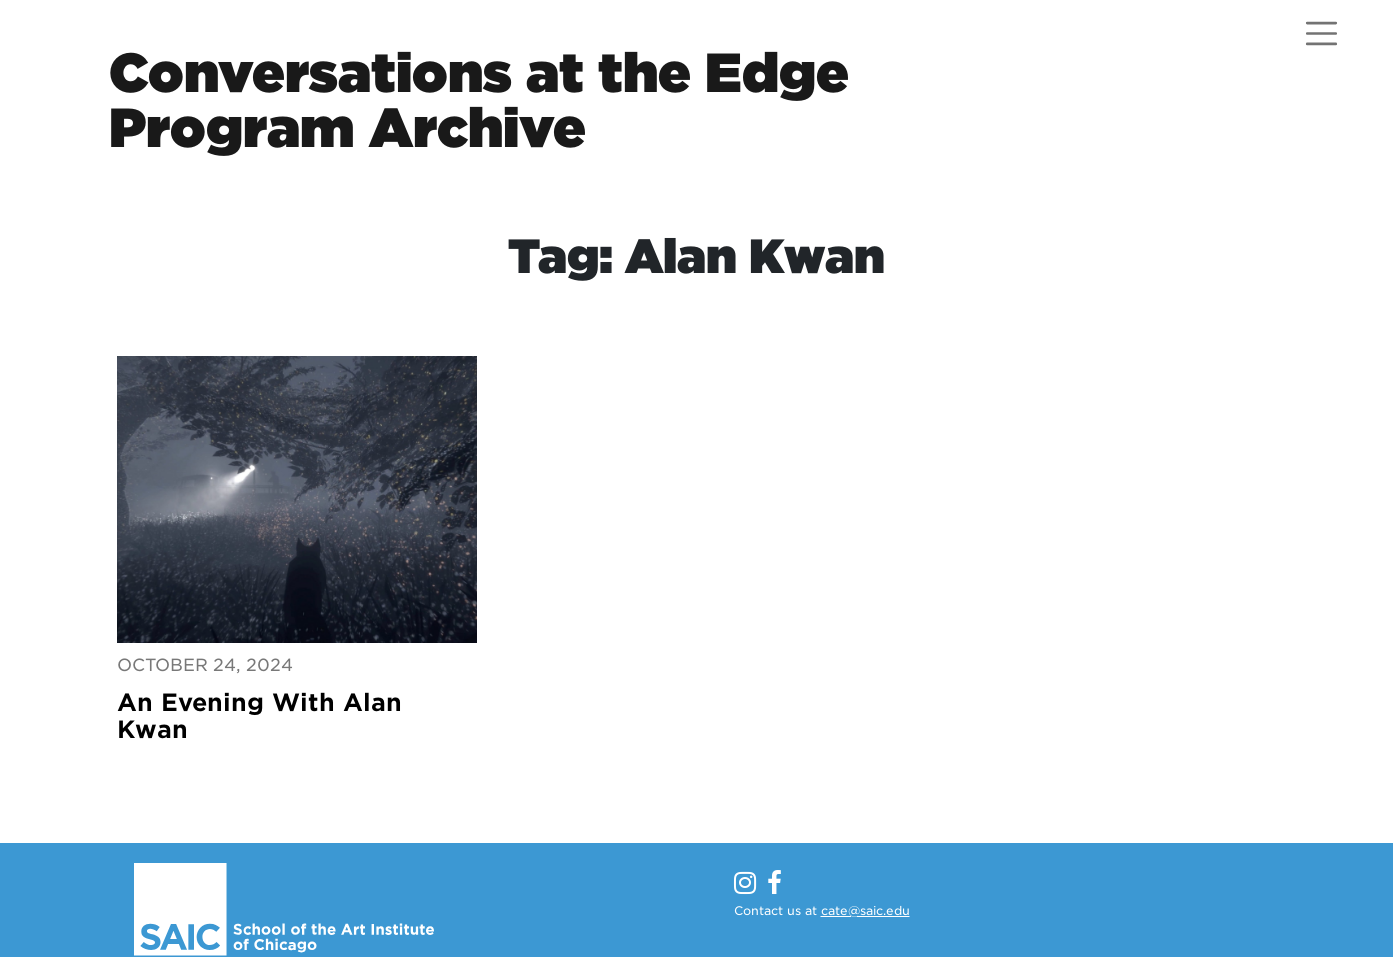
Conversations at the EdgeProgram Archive (479, 100)
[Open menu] (1321, 33)
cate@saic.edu (865, 910)
